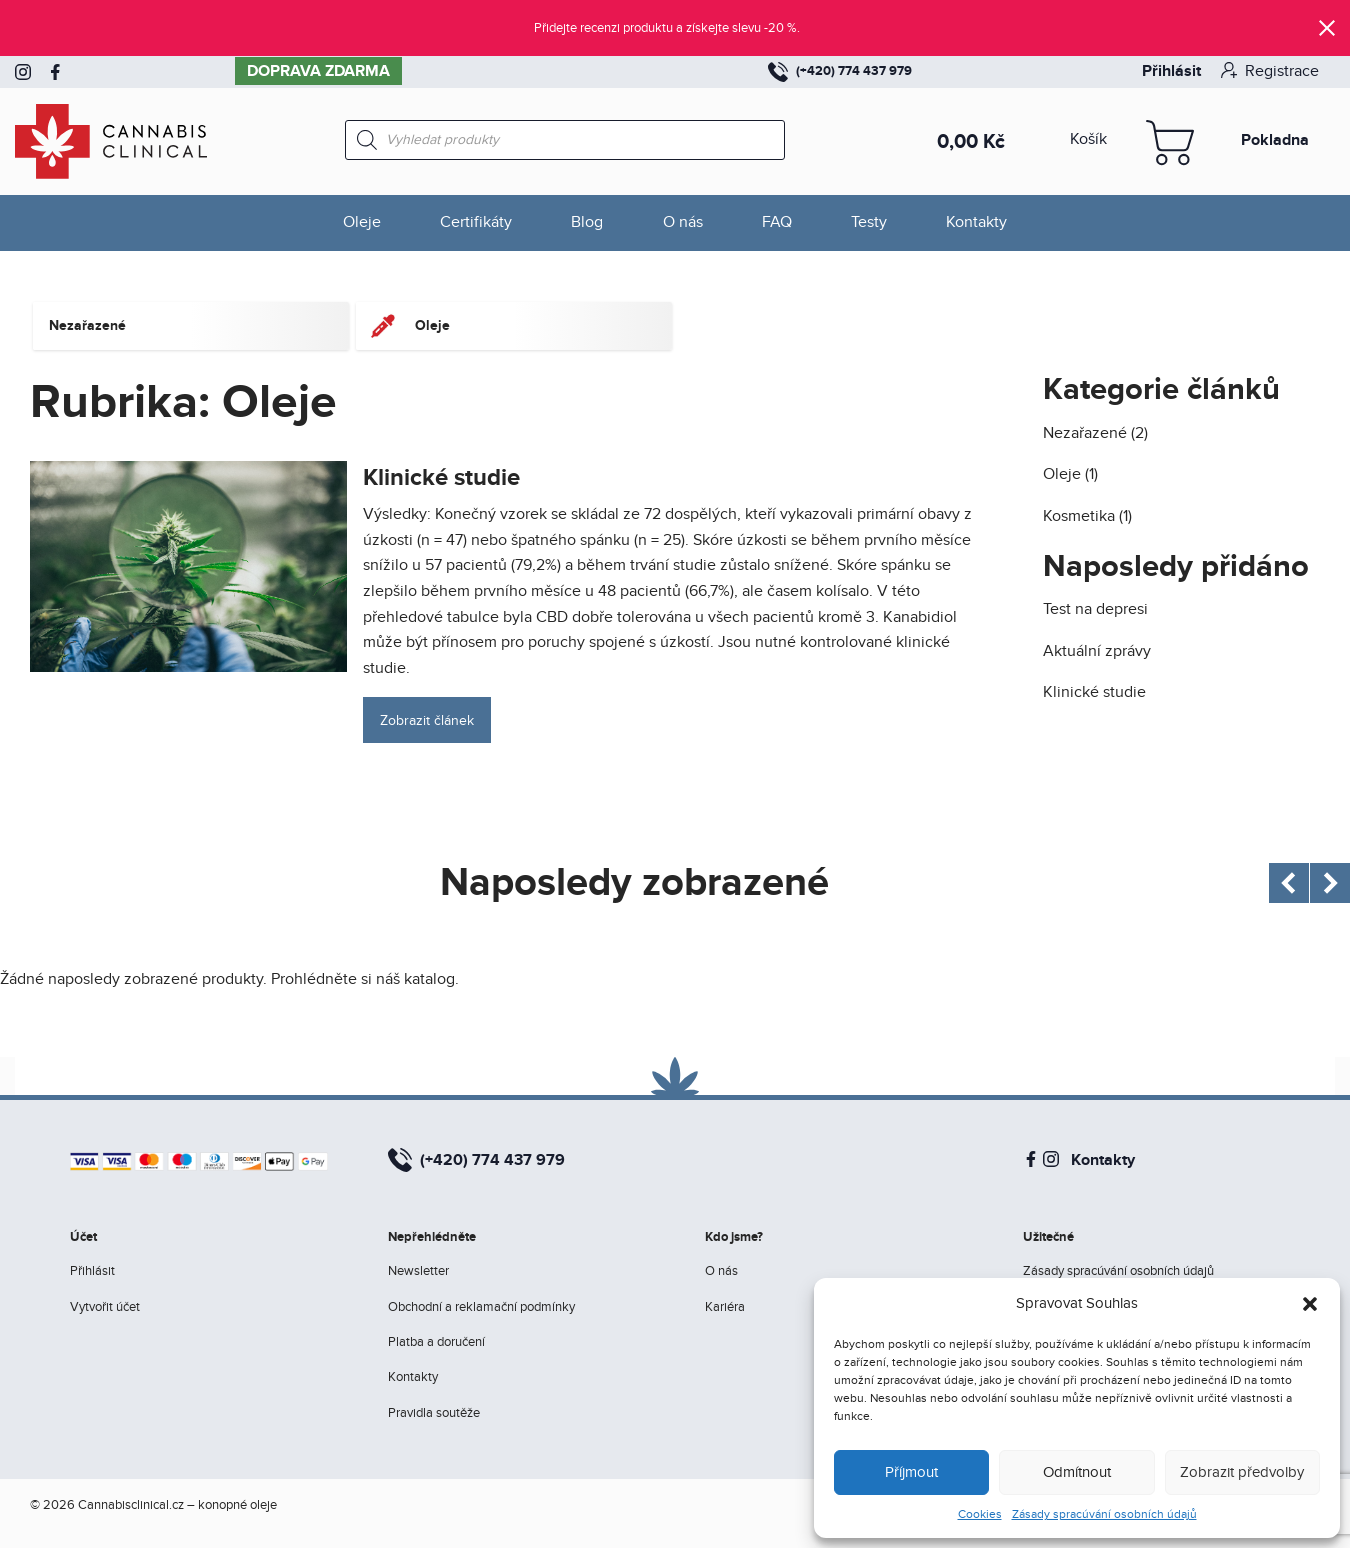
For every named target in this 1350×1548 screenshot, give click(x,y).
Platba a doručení (436, 1342)
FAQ (777, 222)
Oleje (362, 222)
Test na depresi (1095, 609)
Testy (869, 222)
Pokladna (1275, 140)
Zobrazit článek (427, 720)
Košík (1088, 139)
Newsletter (418, 1271)
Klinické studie (441, 477)
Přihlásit (1171, 71)
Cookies (980, 1514)
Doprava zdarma (318, 71)
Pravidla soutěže (434, 1413)
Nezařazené (1085, 433)
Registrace (1270, 71)
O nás (683, 222)
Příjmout (911, 1472)
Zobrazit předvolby (1242, 1472)
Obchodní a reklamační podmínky (481, 1307)
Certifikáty (476, 222)
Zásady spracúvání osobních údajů (1104, 1514)
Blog (587, 222)
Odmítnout (1077, 1472)
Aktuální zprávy (1097, 651)
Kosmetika (1079, 516)
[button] (1310, 1304)
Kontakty (976, 222)
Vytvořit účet (105, 1307)
